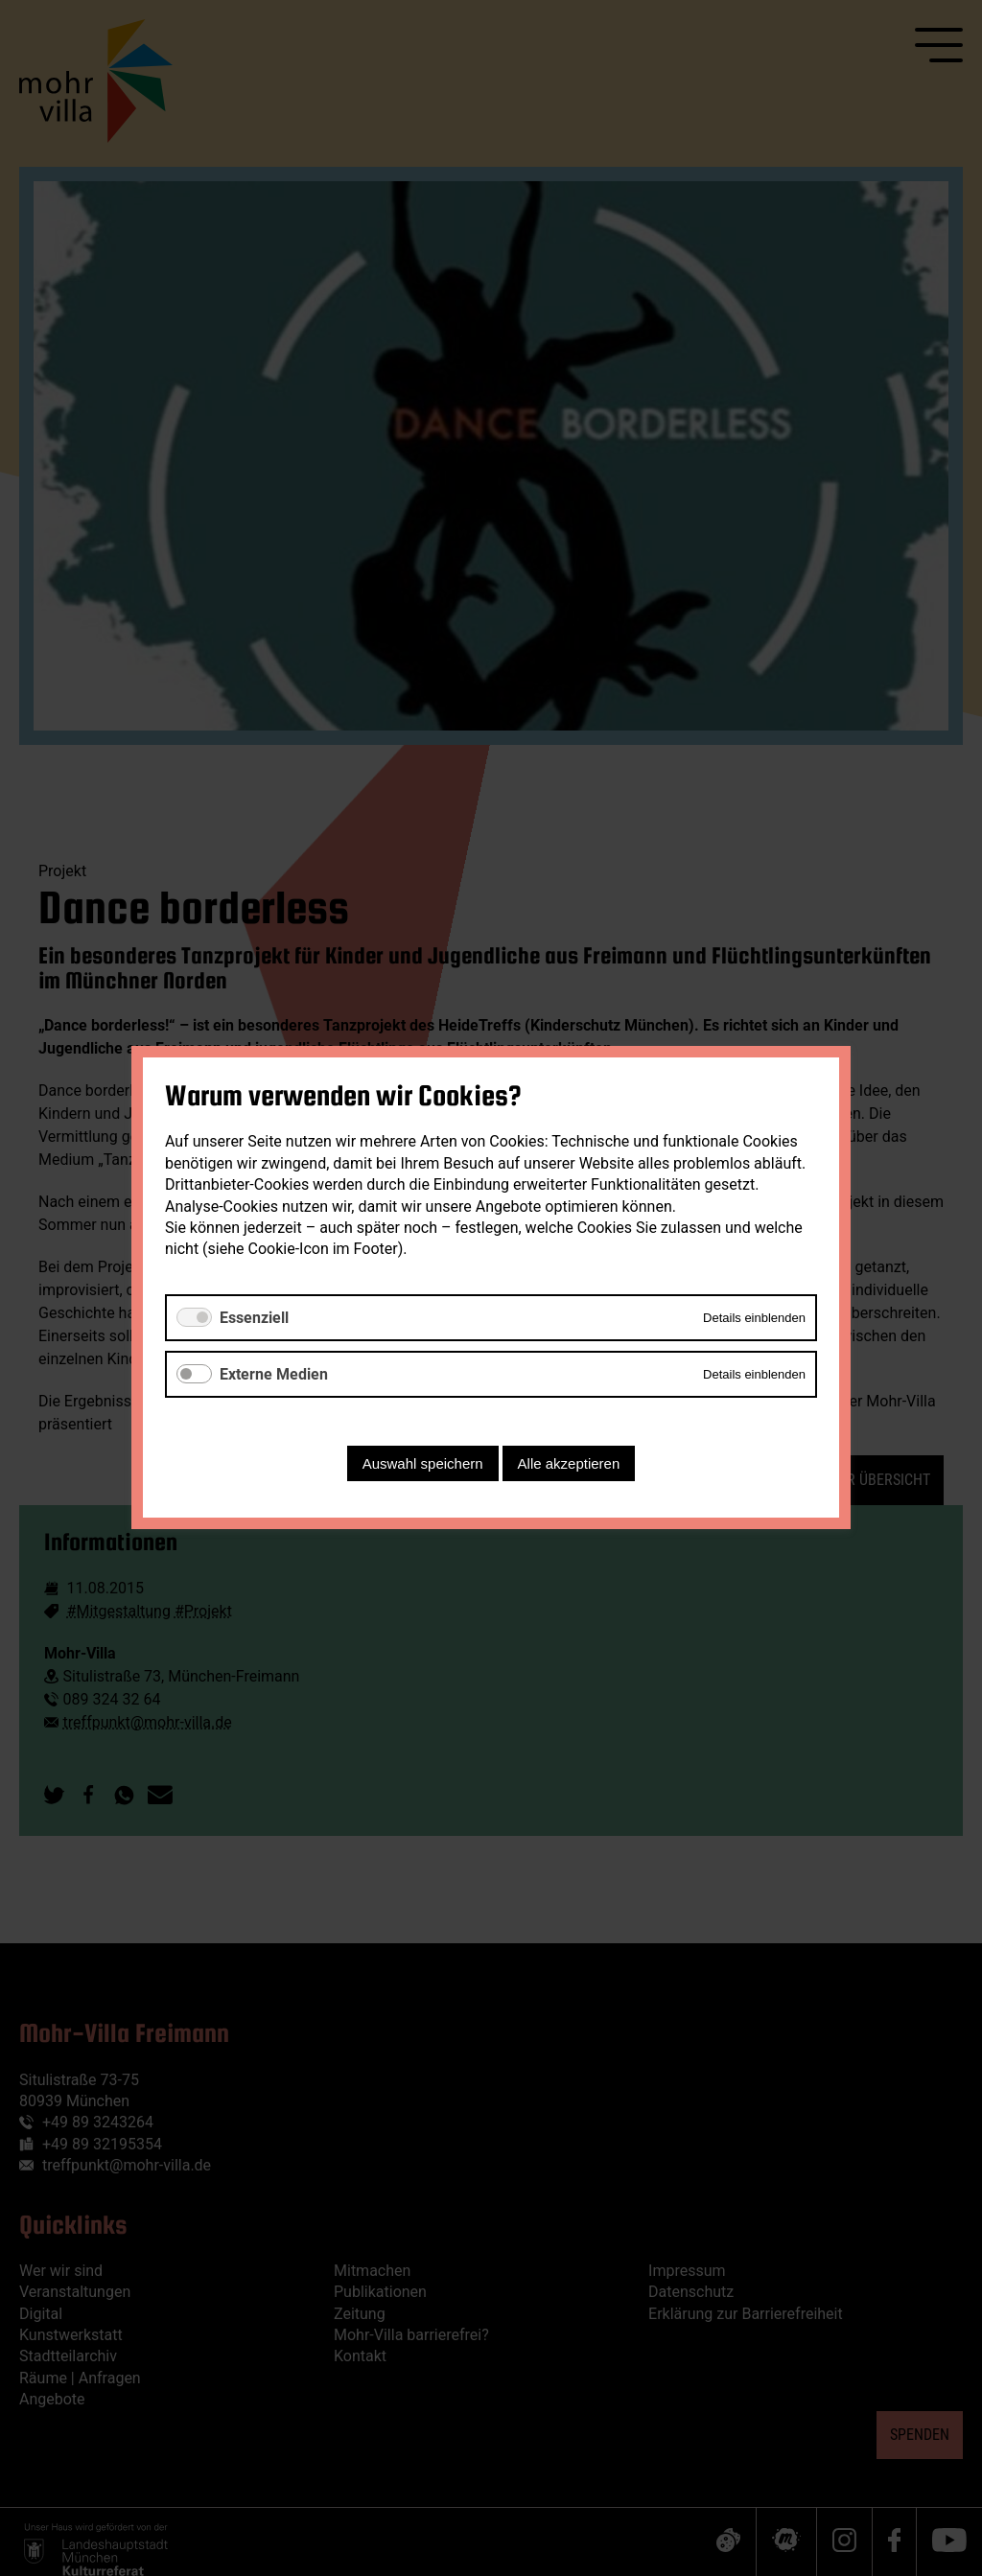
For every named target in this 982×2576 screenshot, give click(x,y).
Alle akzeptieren (569, 1464)
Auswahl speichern (422, 1464)
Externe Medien (274, 1374)
